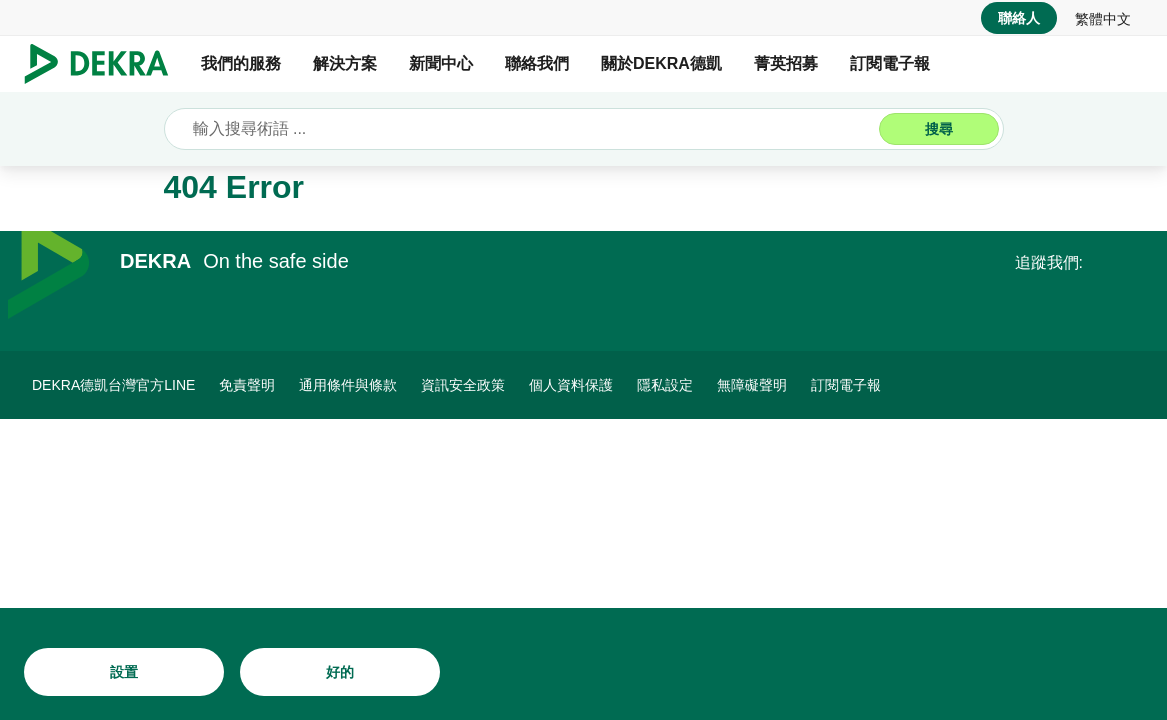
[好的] (340, 672)
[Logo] (104, 64)
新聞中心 (441, 63)
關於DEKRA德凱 (661, 63)
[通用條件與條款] (348, 385)
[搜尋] (939, 129)
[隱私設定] (665, 385)
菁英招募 (786, 63)
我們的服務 (241, 63)
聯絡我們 (537, 63)
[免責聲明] (247, 385)
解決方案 (345, 63)
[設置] (124, 672)
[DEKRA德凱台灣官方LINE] (113, 385)
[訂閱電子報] (846, 385)
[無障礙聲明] (752, 385)
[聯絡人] (1019, 18)
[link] (1103, 18)
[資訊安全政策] (463, 385)
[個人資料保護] (571, 385)
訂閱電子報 (890, 63)
